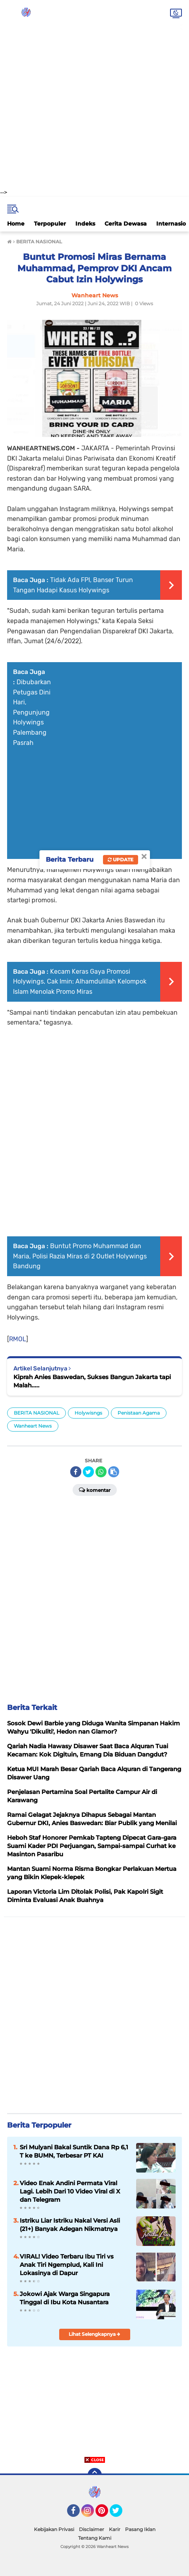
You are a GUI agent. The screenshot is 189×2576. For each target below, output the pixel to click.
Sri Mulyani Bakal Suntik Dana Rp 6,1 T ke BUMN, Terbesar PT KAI (74, 2151)
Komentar (94, 1489)
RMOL (17, 1339)
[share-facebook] (75, 1471)
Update (120, 859)
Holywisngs (88, 1413)
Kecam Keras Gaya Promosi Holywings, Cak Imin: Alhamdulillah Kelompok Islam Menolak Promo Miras (79, 981)
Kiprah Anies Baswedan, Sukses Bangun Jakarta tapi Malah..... (92, 1381)
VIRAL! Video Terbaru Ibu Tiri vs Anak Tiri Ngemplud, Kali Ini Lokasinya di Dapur (67, 2265)
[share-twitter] (88, 1471)
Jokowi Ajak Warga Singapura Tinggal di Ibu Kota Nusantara (65, 2298)
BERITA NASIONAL (36, 1413)
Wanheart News (33, 1426)
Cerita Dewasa (126, 223)
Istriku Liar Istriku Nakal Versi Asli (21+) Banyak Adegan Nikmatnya (70, 2225)
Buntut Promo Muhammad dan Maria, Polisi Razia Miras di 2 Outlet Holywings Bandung (80, 1256)
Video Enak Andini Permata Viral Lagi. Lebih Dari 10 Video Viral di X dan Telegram (70, 2191)
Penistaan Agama (139, 1413)
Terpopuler (50, 223)
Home (15, 223)
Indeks (85, 223)
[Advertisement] (94, 94)
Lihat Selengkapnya (94, 2334)
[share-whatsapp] (101, 1471)
